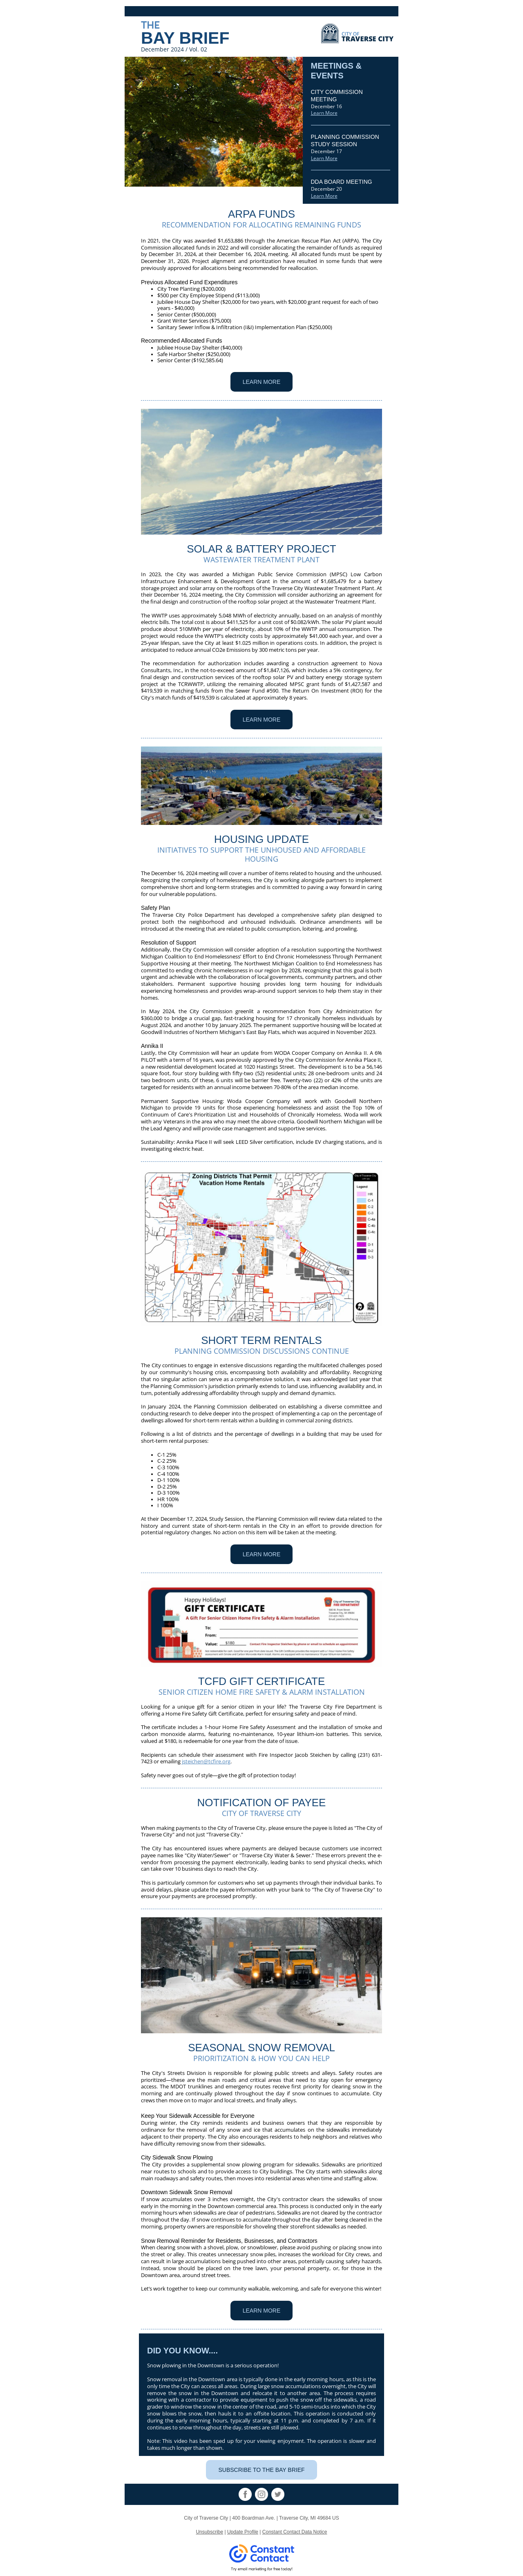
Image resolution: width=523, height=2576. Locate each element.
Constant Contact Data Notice (294, 2532)
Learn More (324, 112)
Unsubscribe (209, 2532)
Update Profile (242, 2532)
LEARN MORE (262, 382)
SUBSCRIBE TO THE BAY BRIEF (261, 2470)
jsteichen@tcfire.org (206, 1761)
